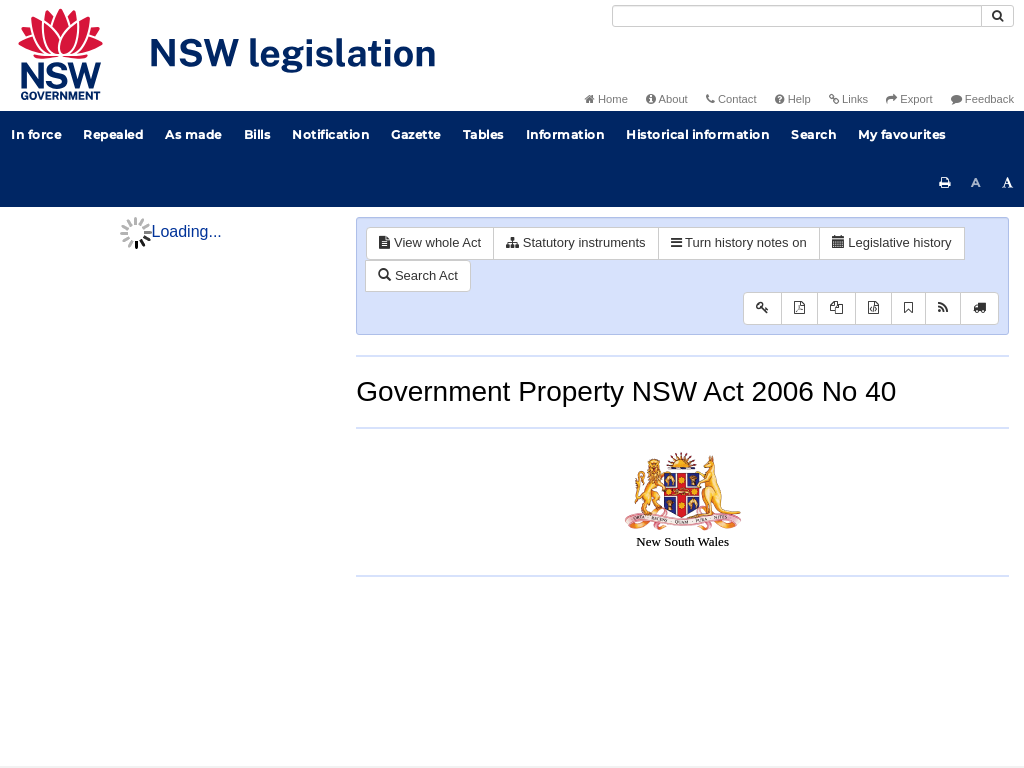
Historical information (697, 134)
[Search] (797, 16)
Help (793, 99)
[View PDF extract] (836, 308)
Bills (257, 134)
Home (606, 99)
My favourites (902, 134)
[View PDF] (799, 308)
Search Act (417, 275)
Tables (483, 134)
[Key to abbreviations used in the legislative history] (762, 308)
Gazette (416, 134)
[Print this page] (945, 183)
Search (813, 134)
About (667, 99)
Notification (330, 134)
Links (848, 99)
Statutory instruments (575, 242)
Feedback (982, 99)
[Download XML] (873, 308)
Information (565, 134)
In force (36, 134)
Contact (731, 99)
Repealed (113, 134)
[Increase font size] (1008, 183)
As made (193, 134)
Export (909, 99)
